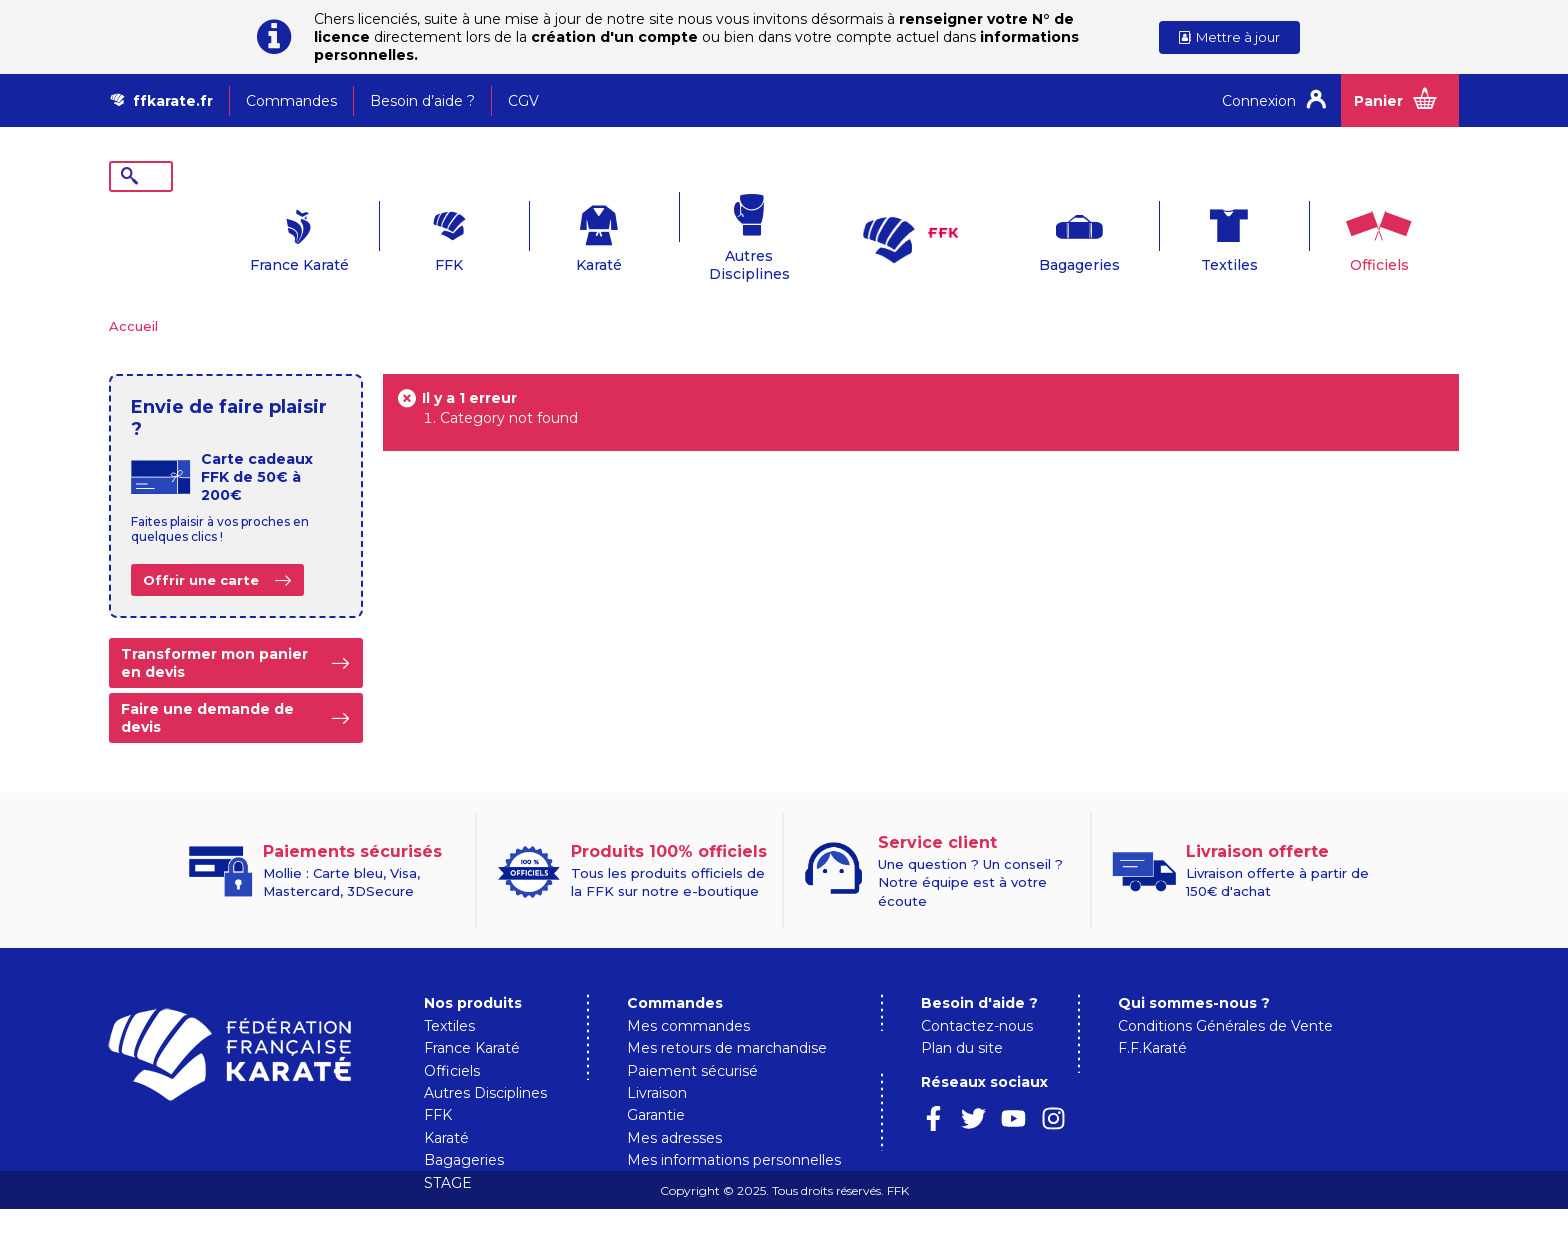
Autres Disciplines (689, 234)
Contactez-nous (977, 995)
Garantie (656, 1084)
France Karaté (239, 234)
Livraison (657, 1062)
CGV (523, 101)
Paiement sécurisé (692, 1040)
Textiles (1168, 234)
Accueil (133, 295)
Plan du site (962, 1017)
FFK (389, 234)
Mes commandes (688, 995)
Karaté (539, 234)
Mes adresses (674, 1107)
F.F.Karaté (1152, 1017)
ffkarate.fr (173, 101)
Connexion (1259, 101)
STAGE (448, 1152)
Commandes (291, 101)
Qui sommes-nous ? (1194, 972)
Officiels (1318, 234)
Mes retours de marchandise (727, 1017)
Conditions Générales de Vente (1225, 995)
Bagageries (1018, 234)
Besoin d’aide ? (422, 101)
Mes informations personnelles (734, 1129)
